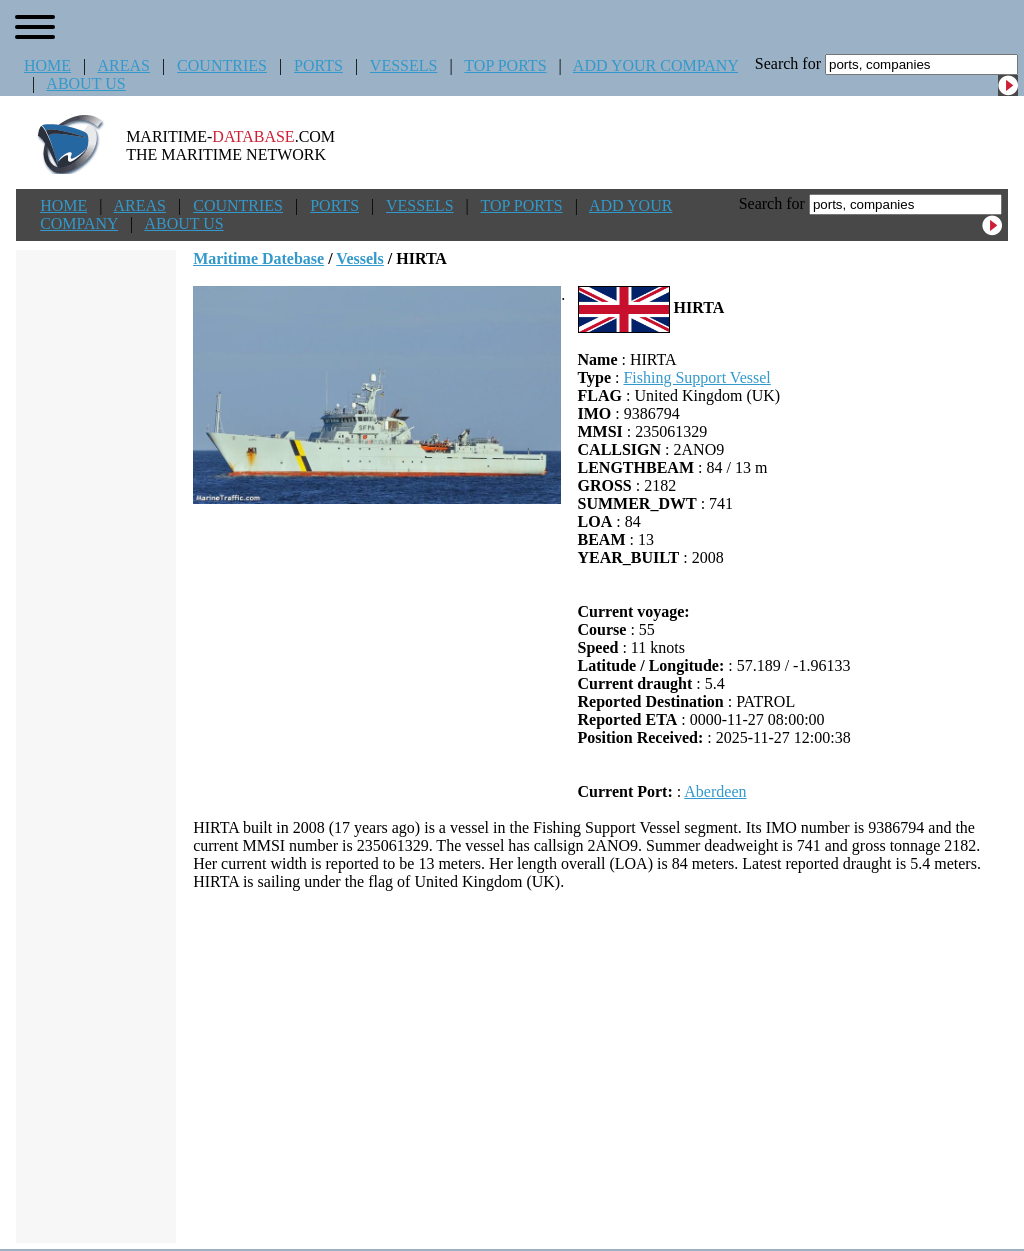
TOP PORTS (505, 65)
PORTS (318, 65)
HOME (47, 65)
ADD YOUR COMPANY (655, 65)
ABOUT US (85, 83)
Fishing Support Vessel (696, 377)
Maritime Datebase (258, 258)
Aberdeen (715, 791)
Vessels (359, 258)
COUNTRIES (222, 65)
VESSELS (404, 65)
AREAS (123, 65)
